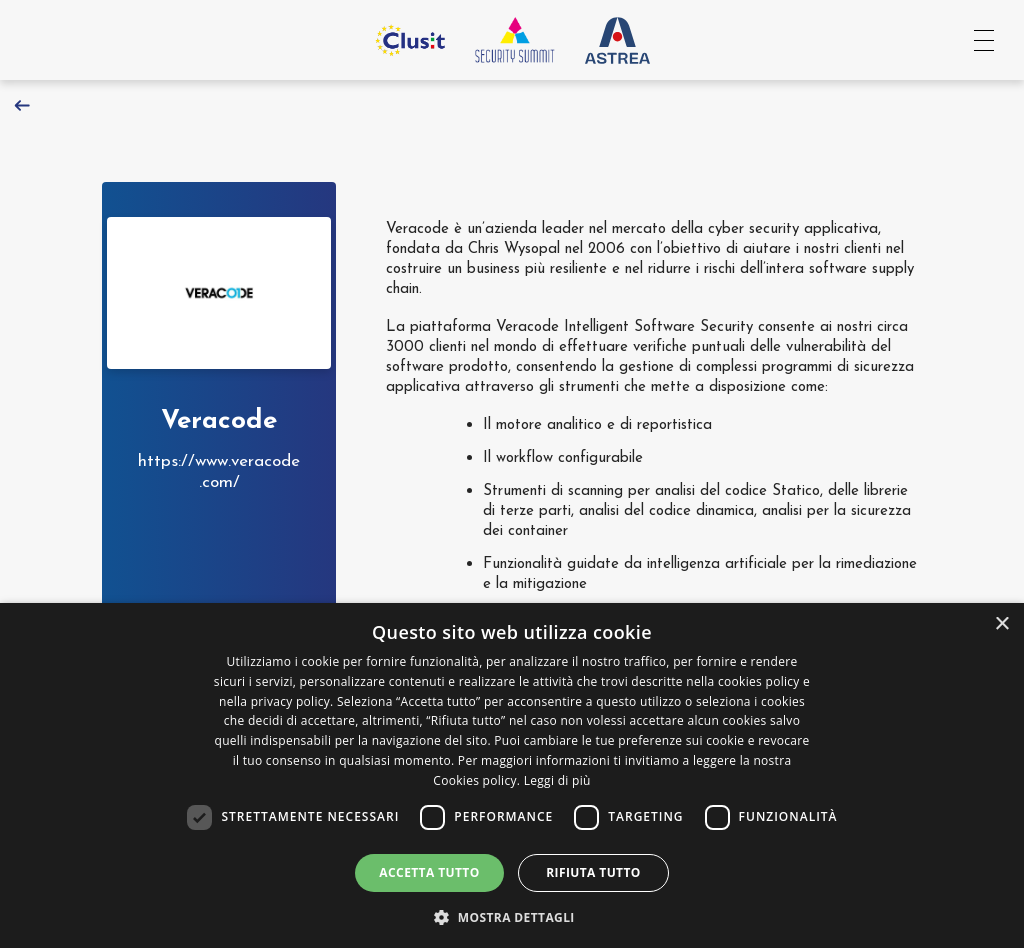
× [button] (1001, 624)
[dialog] (512, 775)
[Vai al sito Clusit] (410, 40)
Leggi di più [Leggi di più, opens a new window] (557, 780)
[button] (512, 915)
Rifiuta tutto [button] (593, 872)
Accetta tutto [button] (429, 872)
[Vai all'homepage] (515, 40)
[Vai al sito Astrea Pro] (617, 40)
